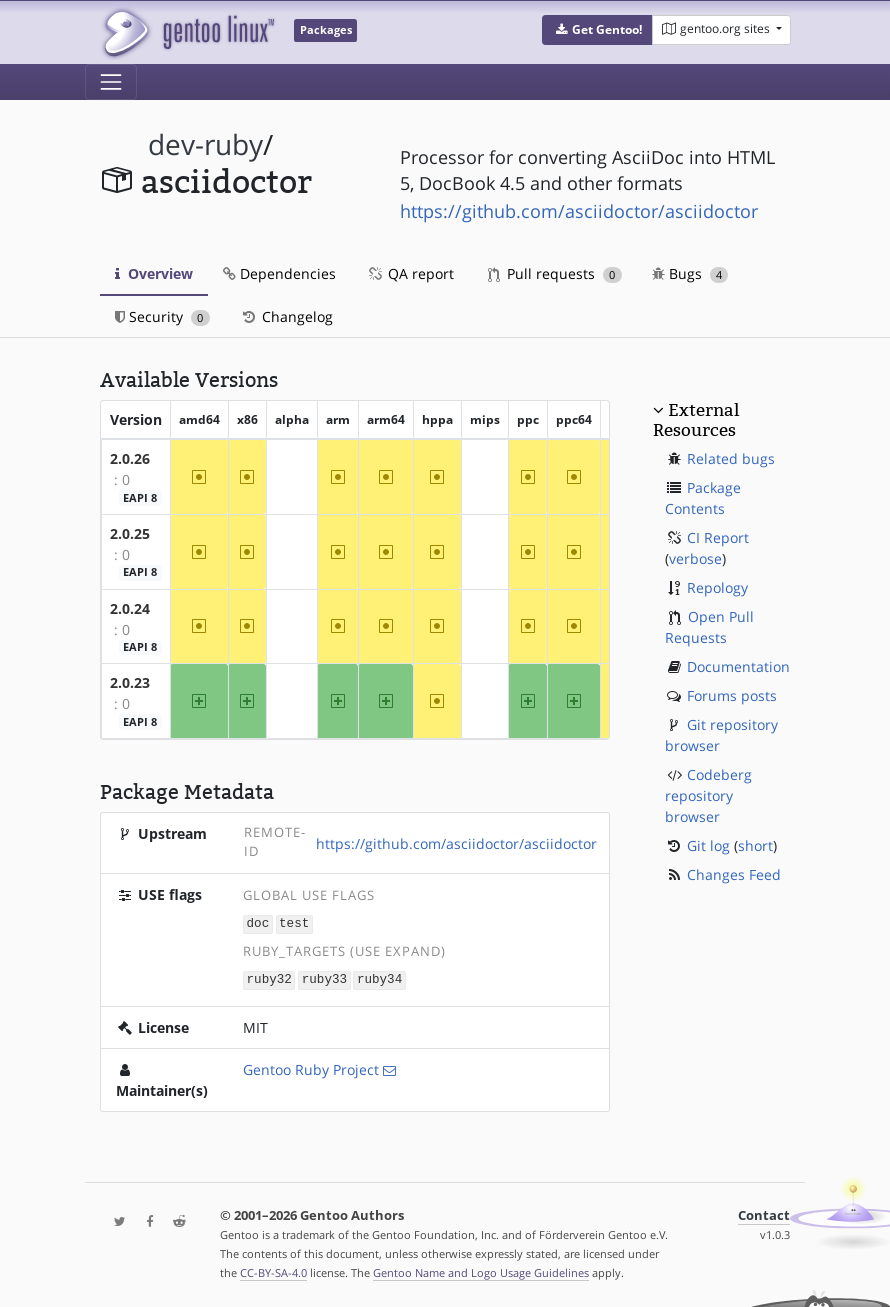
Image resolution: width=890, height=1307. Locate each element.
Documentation (738, 666)
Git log (708, 845)
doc (258, 923)
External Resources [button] (696, 420)
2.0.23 (130, 682)
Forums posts (732, 695)
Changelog (286, 316)
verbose (695, 558)
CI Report (718, 537)
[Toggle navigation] (111, 82)
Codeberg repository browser (708, 795)
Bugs (690, 273)
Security (162, 316)
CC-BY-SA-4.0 (273, 1270)
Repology (717, 587)
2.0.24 (130, 608)
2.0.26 (130, 458)
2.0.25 (130, 533)
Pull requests (555, 273)
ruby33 (324, 978)
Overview (154, 273)
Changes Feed (734, 874)
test (294, 923)
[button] (597, 30)
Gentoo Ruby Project (311, 1067)
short (755, 845)
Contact (764, 1213)
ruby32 (269, 978)
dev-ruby (205, 144)
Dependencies (279, 273)
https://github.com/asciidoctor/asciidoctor (579, 211)
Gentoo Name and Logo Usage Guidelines (481, 1270)
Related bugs (731, 458)
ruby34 (379, 978)
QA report (410, 273)
